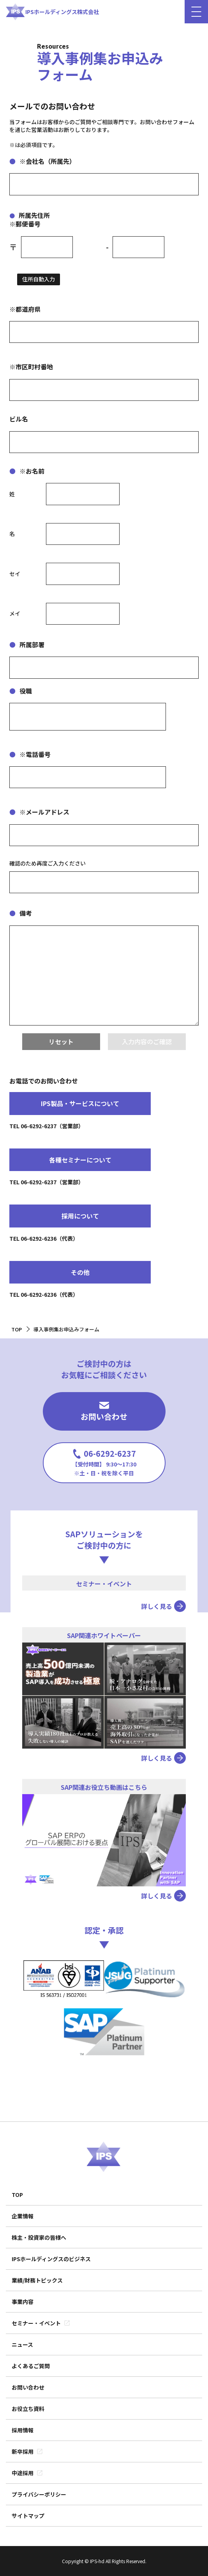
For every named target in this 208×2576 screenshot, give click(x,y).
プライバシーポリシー (39, 2494)
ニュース (22, 2344)
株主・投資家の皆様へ (39, 2237)
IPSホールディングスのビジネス (51, 2259)
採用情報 (22, 2430)
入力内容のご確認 (147, 1041)
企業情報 (22, 2216)
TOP (17, 2194)
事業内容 (22, 2302)
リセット (61, 1041)
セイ (14, 574)
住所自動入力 (38, 279)
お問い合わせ (104, 1412)
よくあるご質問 (31, 2366)
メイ (14, 613)
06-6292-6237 (104, 1462)
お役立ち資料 (28, 2409)
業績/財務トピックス (37, 2280)
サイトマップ (28, 2516)
